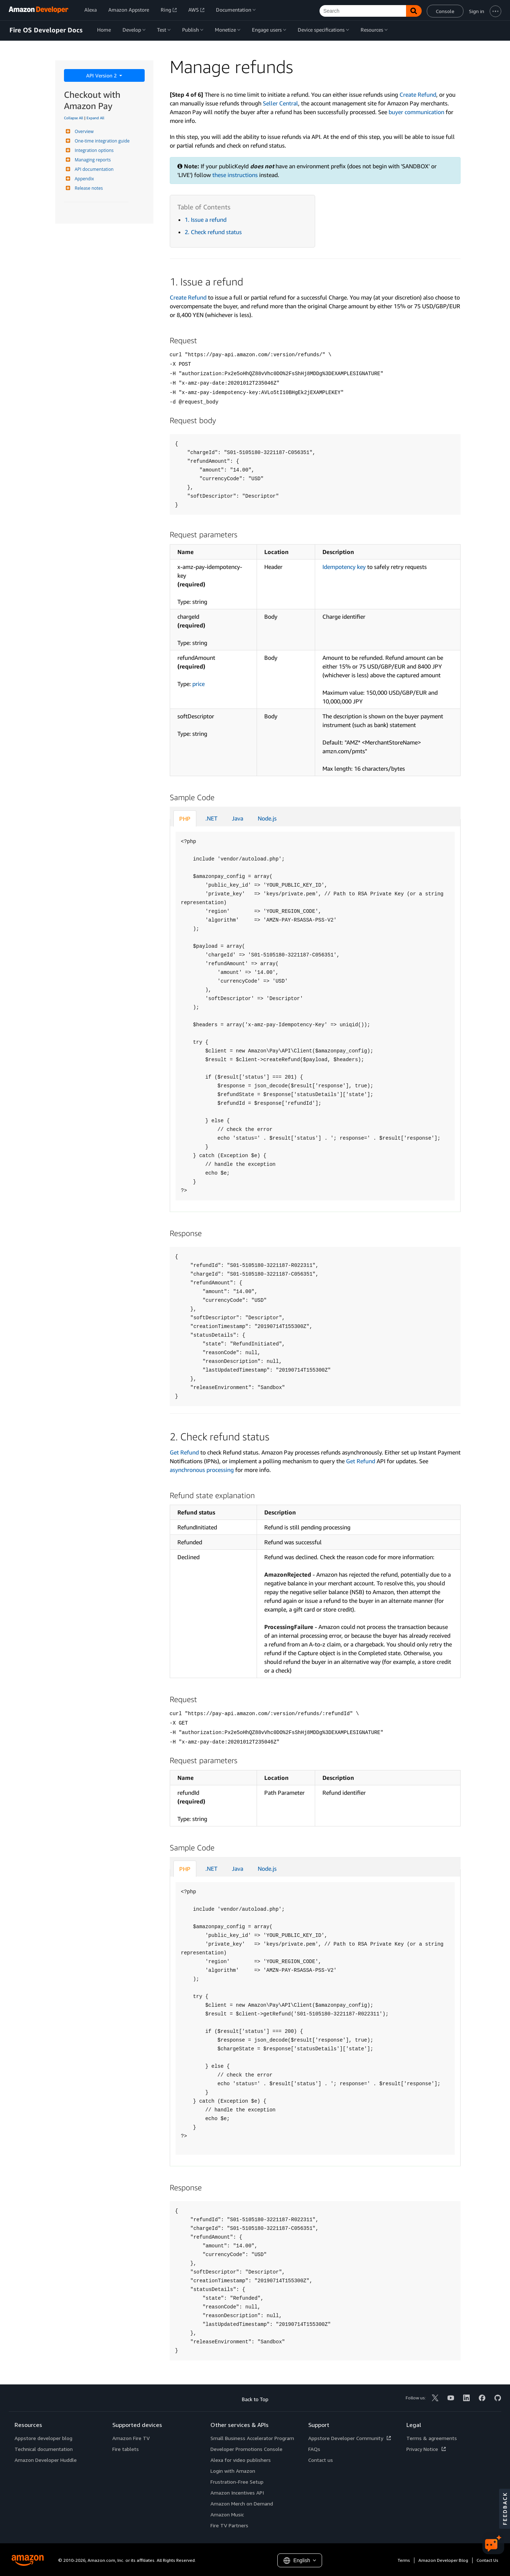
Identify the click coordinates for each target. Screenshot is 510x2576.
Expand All (95, 118)
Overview (83, 131)
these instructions (235, 174)
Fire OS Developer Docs (46, 30)
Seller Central (280, 103)
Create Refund (417, 94)
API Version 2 (102, 75)
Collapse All (73, 118)
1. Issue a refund (205, 219)
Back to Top (255, 2399)
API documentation (93, 169)
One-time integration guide (101, 141)
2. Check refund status (213, 232)
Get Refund (184, 1452)
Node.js (267, 818)
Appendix (83, 179)
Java (237, 818)
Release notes (88, 188)
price (198, 683)
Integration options (93, 150)
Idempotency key (344, 566)
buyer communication (416, 112)
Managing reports (92, 160)
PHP (184, 818)
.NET (211, 818)
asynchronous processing (202, 1469)
